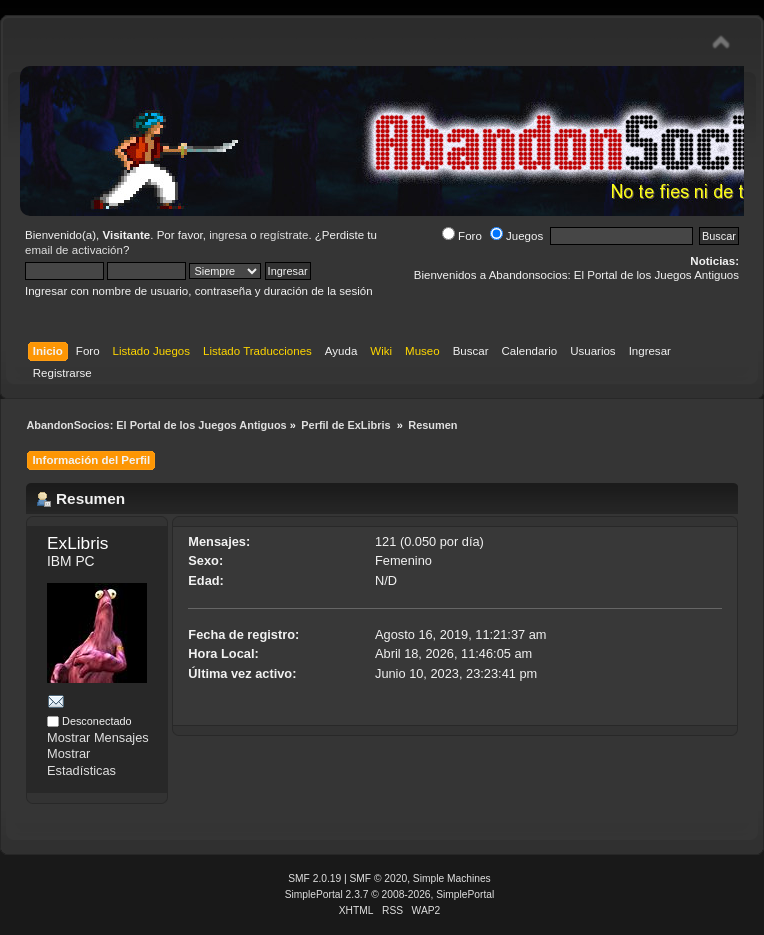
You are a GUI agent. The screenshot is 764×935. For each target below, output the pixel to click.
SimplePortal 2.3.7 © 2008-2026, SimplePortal (390, 894)
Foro (462, 236)
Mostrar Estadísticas (81, 762)
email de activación (74, 250)
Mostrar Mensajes (98, 737)
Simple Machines (452, 878)
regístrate (284, 235)
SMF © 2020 (379, 878)
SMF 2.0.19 (314, 878)
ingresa (228, 235)
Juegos (516, 236)
